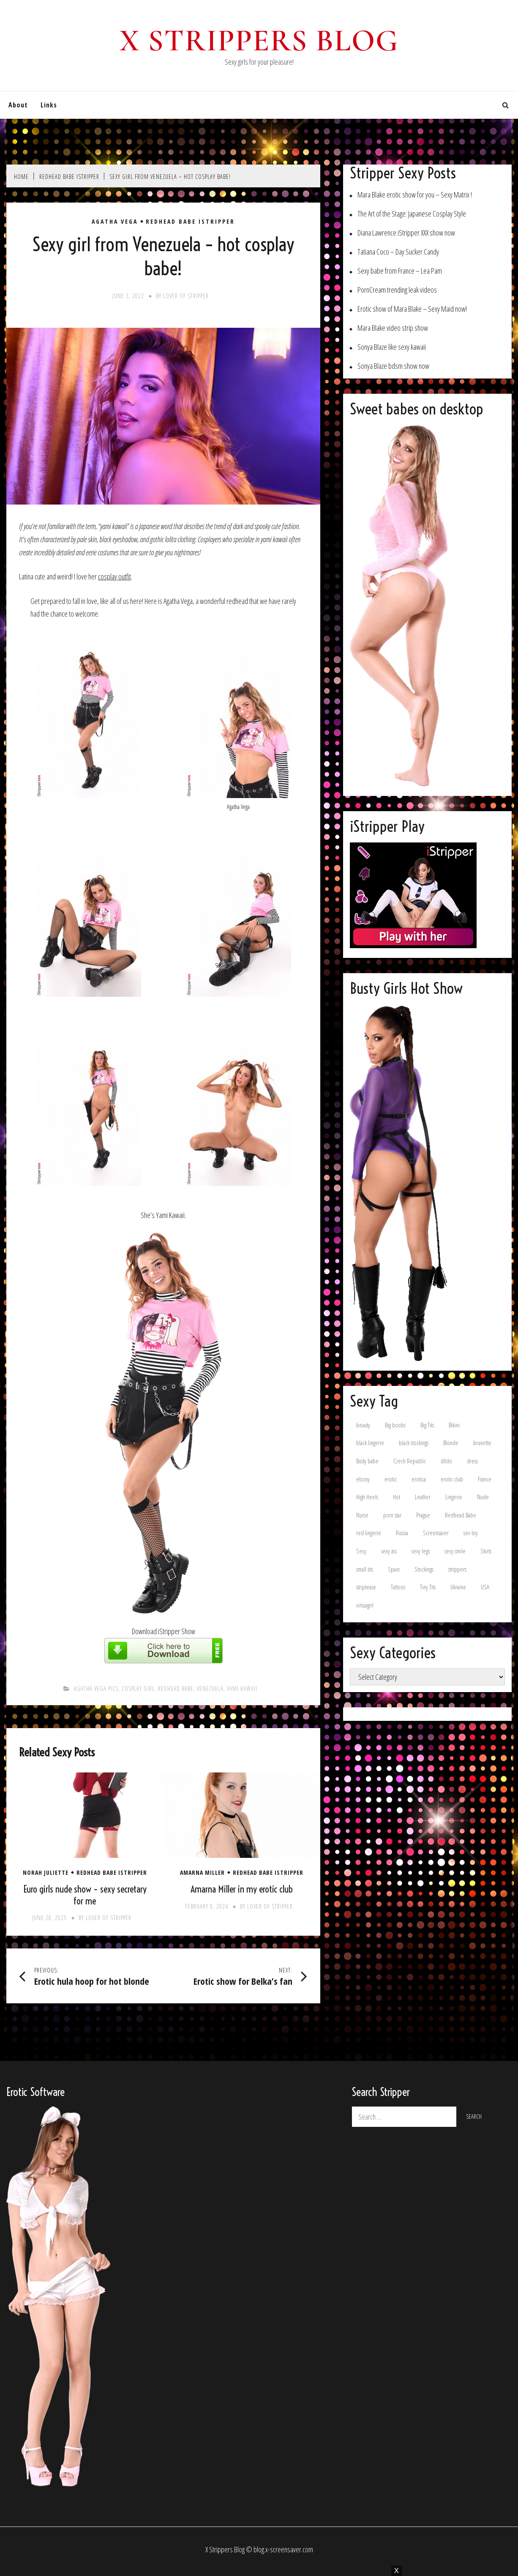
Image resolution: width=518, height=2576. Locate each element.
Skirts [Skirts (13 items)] (485, 1551)
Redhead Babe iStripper (190, 222)
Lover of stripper (186, 296)
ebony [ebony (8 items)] (363, 1479)
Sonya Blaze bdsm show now (393, 366)
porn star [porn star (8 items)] (392, 1515)
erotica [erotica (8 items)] (419, 1479)
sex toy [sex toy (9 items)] (470, 1533)
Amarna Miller (202, 1873)
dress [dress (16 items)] (472, 1461)
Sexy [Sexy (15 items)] (361, 1551)
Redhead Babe (176, 1688)
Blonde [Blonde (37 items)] (450, 1443)
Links (49, 105)
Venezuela (210, 1688)
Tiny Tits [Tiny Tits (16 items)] (428, 1587)
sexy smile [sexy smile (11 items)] (455, 1551)
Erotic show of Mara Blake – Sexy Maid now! (412, 309)
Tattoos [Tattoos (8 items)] (398, 1587)
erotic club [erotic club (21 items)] (452, 1479)
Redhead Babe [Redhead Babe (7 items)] (460, 1515)
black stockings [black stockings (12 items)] (413, 1443)
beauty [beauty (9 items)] (363, 1425)
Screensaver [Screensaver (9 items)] (436, 1533)
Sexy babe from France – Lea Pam (399, 271)
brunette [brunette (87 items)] (482, 1443)
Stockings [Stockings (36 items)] (423, 1569)
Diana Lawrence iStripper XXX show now (406, 233)
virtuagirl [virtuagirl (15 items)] (365, 1605)
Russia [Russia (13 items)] (402, 1533)
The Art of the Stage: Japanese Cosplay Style (411, 214)
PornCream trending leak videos (397, 290)
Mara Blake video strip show (392, 328)
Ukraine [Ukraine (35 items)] (458, 1587)
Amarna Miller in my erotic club (242, 1889)
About (18, 105)
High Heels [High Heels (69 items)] (367, 1497)
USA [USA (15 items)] (485, 1587)
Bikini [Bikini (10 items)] (454, 1425)
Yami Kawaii (242, 1688)
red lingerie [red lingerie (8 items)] (368, 1533)
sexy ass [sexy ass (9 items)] (389, 1551)
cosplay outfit (114, 576)
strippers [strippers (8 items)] (457, 1569)
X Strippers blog (259, 40)
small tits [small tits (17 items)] (364, 1569)
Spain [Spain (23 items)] (394, 1569)
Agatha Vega (115, 222)
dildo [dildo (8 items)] (446, 1461)
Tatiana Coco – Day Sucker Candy (398, 252)
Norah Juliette (45, 1873)
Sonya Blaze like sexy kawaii (391, 347)
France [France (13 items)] (484, 1479)
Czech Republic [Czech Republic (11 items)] (409, 1461)
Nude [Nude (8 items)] (483, 1497)
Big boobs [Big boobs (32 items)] (395, 1425)
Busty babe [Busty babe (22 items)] (367, 1461)
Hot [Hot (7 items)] (396, 1497)
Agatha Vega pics (96, 1688)
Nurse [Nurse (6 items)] (362, 1515)
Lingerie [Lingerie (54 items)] (453, 1497)
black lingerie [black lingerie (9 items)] (370, 1443)
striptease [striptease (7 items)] (366, 1587)
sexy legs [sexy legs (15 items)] (421, 1551)
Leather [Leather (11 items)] (423, 1497)
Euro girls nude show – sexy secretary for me (85, 1895)
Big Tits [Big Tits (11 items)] (427, 1425)
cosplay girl (138, 1688)
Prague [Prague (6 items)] (423, 1515)
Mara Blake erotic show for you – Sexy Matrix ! (414, 195)
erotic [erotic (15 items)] (390, 1479)
